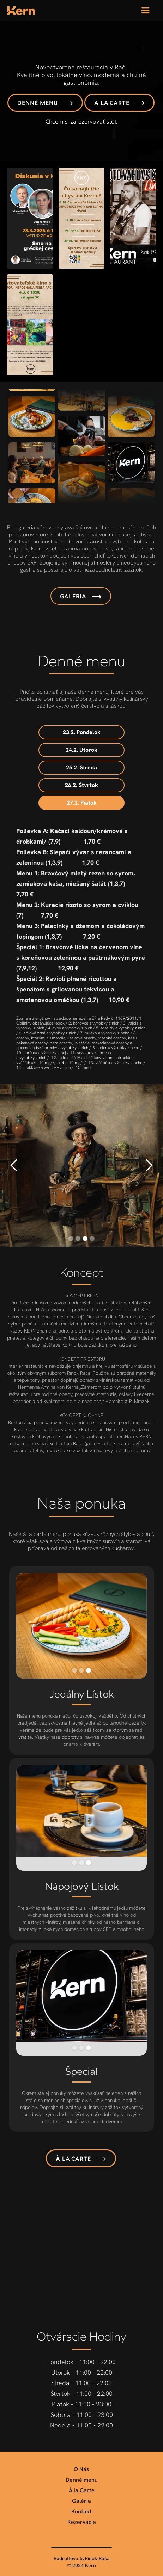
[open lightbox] (30, 218)
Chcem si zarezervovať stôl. (81, 122)
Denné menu (82, 2479)
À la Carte (82, 2490)
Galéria (81, 2501)
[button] (145, 10)
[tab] (81, 732)
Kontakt (81, 2511)
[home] (21, 10)
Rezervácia (81, 2522)
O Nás (81, 2469)
